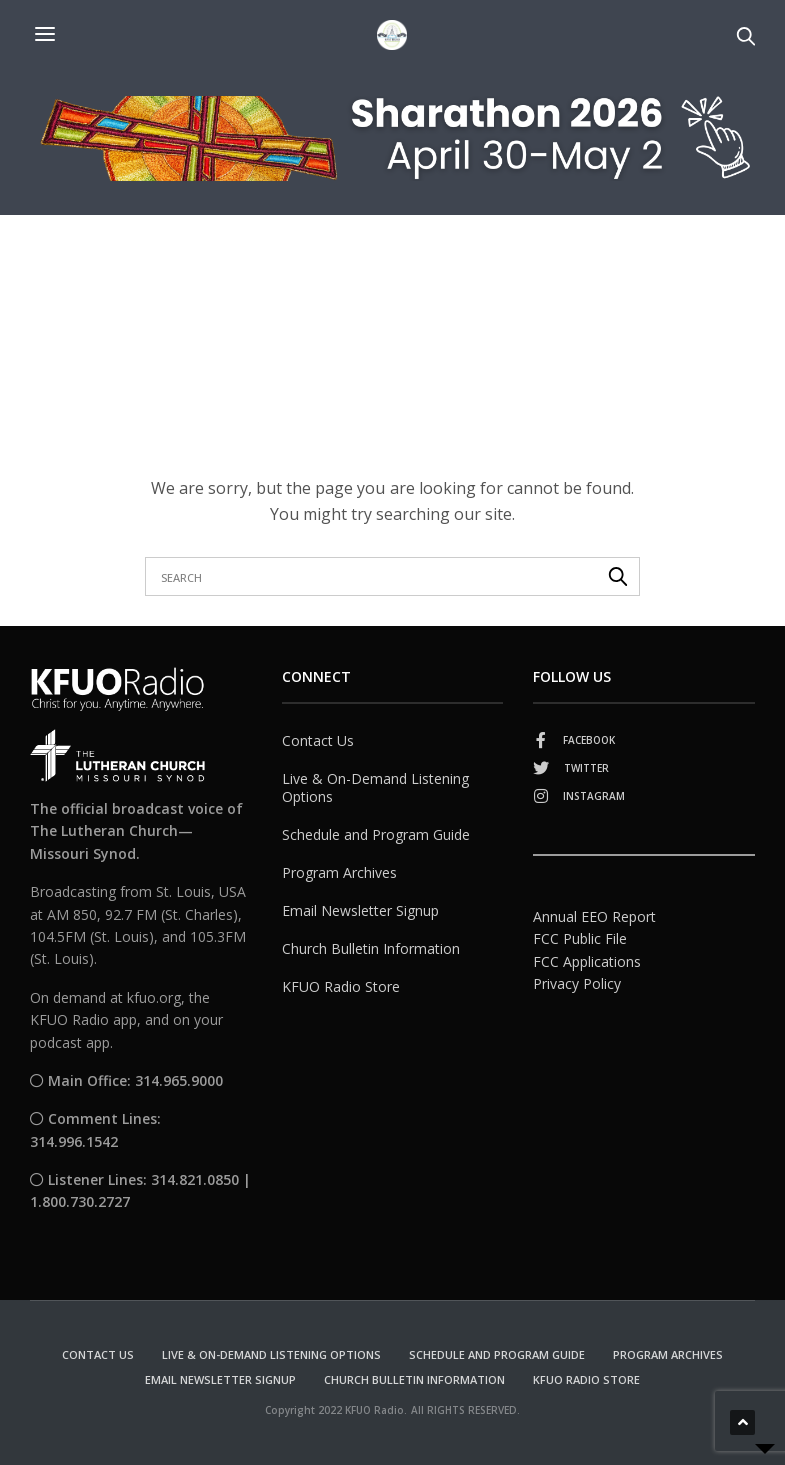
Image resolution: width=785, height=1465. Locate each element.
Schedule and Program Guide (376, 834)
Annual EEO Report (594, 916)
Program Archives (339, 872)
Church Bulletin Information (371, 948)
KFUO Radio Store (341, 986)
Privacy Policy (577, 983)
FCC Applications (587, 961)
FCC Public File (580, 938)
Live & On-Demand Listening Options (375, 787)
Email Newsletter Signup (360, 910)
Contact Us (318, 740)
